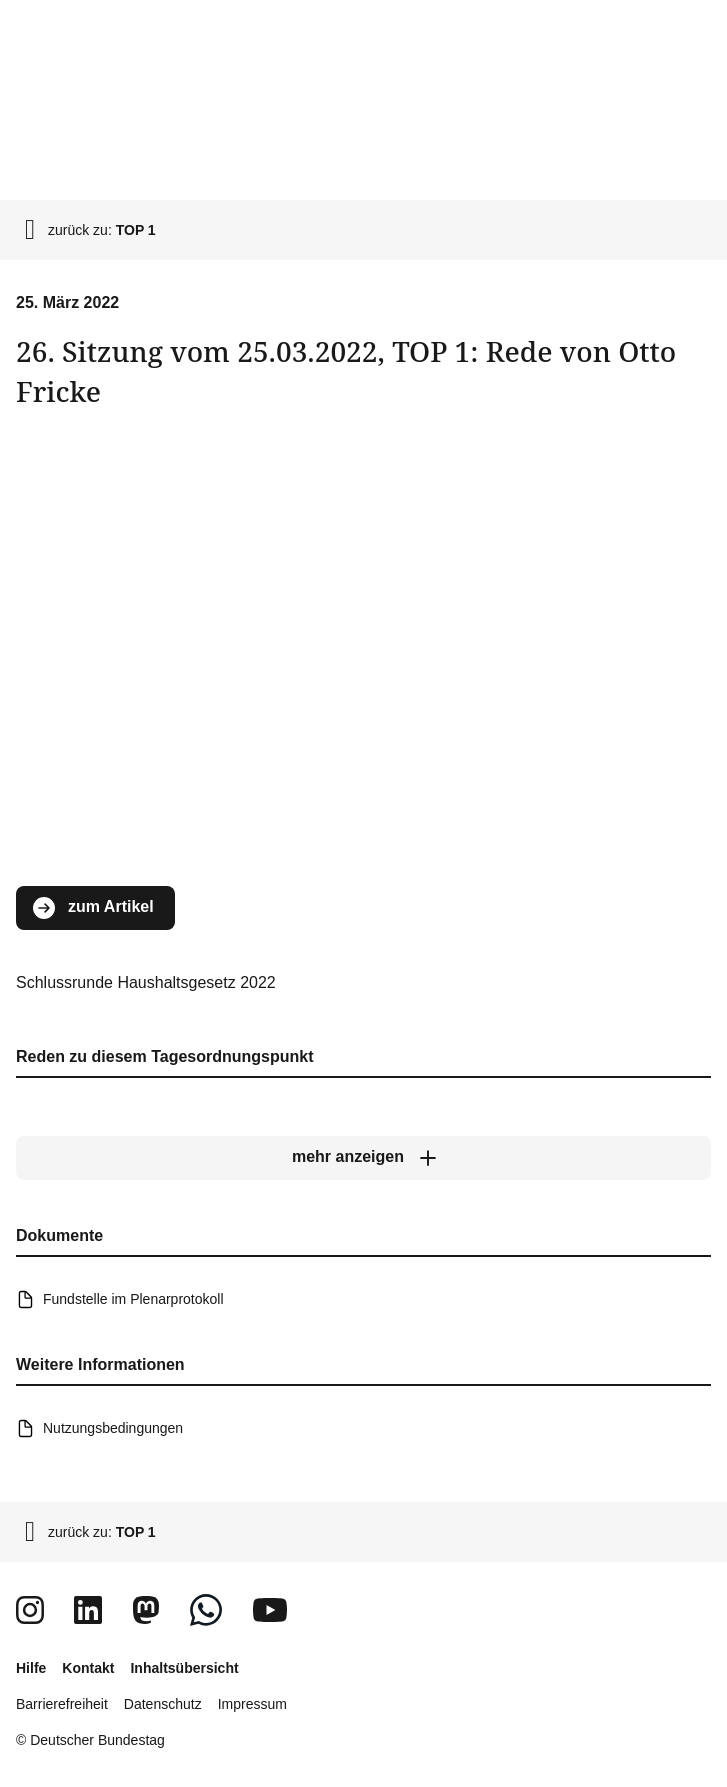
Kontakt (88, 1668)
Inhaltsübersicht (184, 1668)
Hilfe (31, 1668)
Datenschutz (163, 1704)
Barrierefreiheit (62, 1704)
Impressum (252, 1704)
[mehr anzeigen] (363, 1158)
